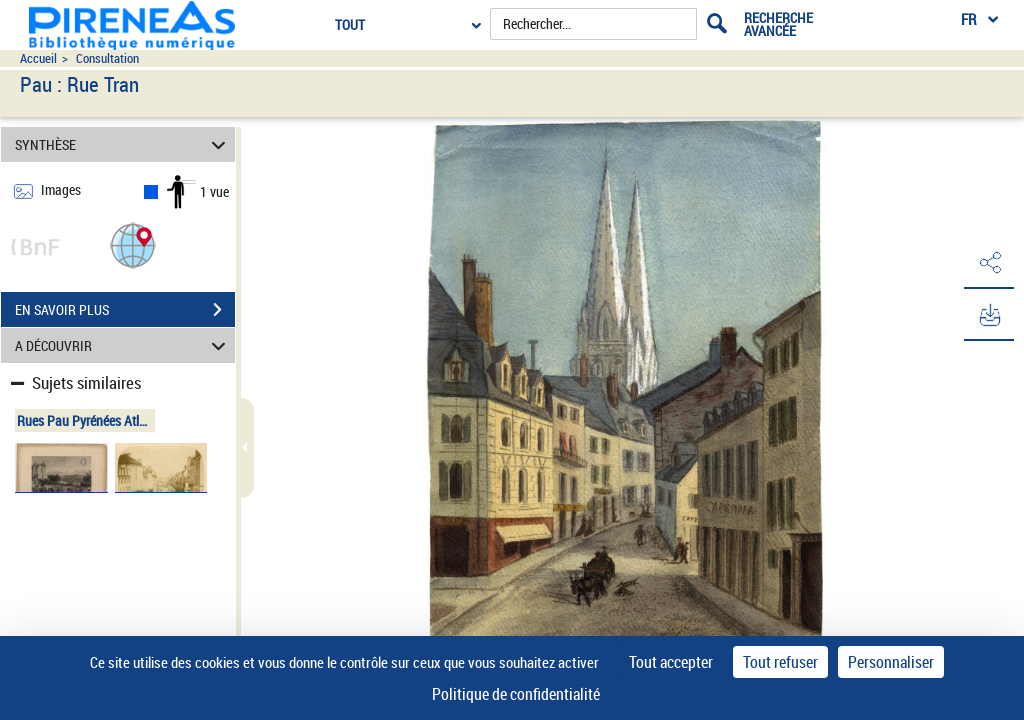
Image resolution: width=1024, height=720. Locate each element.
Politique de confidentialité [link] (516, 694)
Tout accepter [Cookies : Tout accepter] (671, 662)
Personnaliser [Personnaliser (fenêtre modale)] (891, 662)
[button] (133, 244)
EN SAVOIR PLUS (125, 310)
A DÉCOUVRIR (123, 345)
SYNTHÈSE (123, 144)
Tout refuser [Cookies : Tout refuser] (780, 662)
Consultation (107, 58)
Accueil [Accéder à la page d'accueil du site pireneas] (38, 58)
